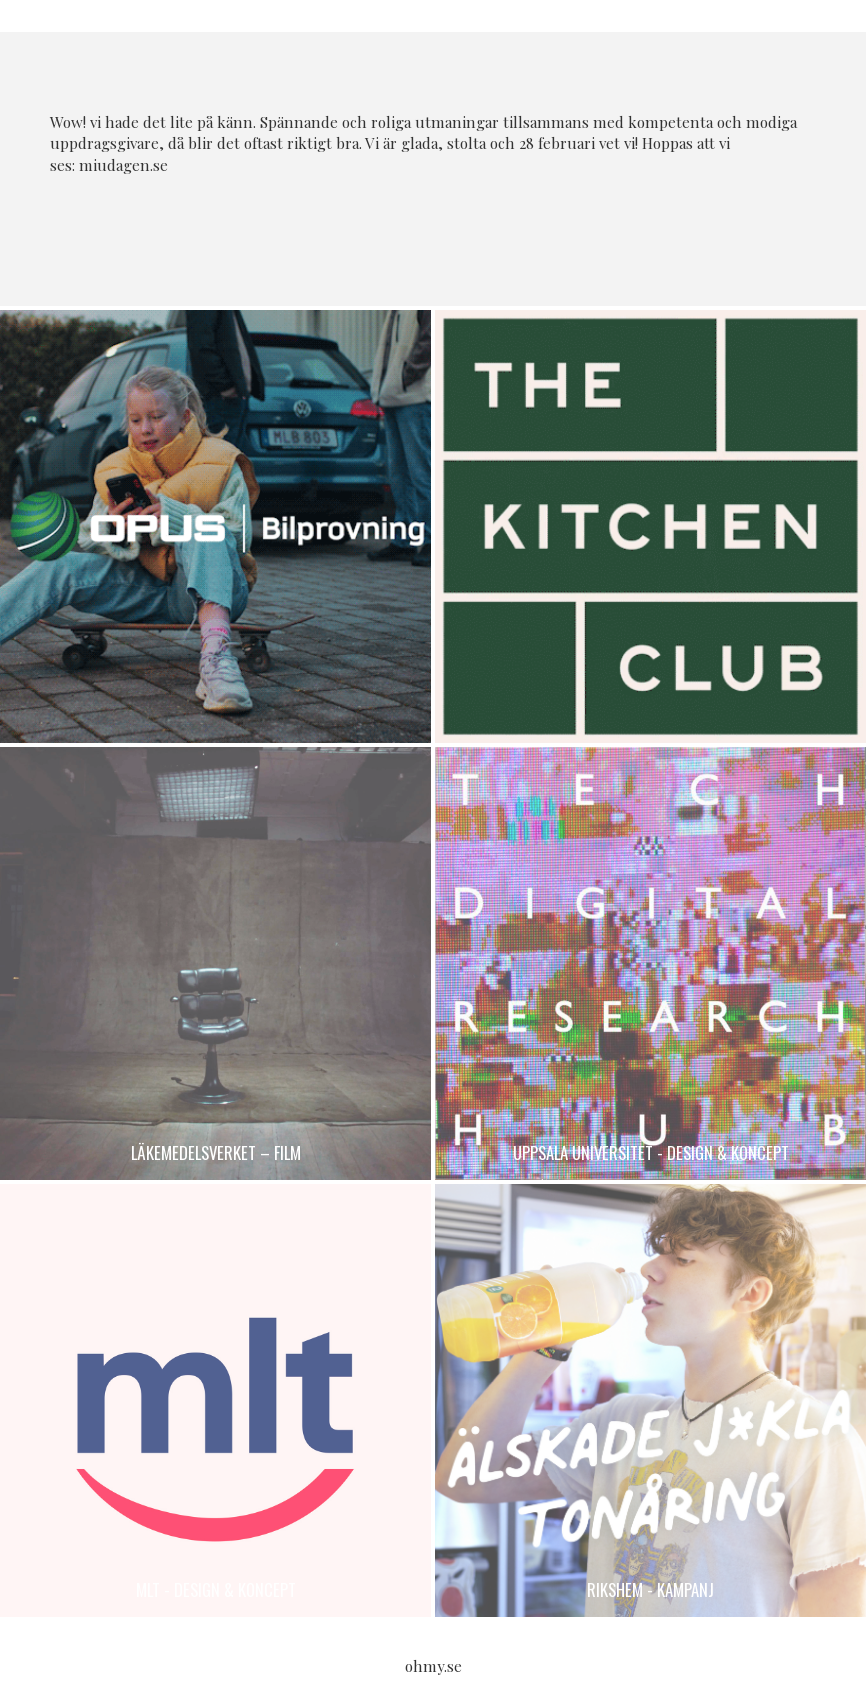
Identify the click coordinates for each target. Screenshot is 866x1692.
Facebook (412, 231)
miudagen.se (123, 165)
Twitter (454, 231)
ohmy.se (433, 1666)
